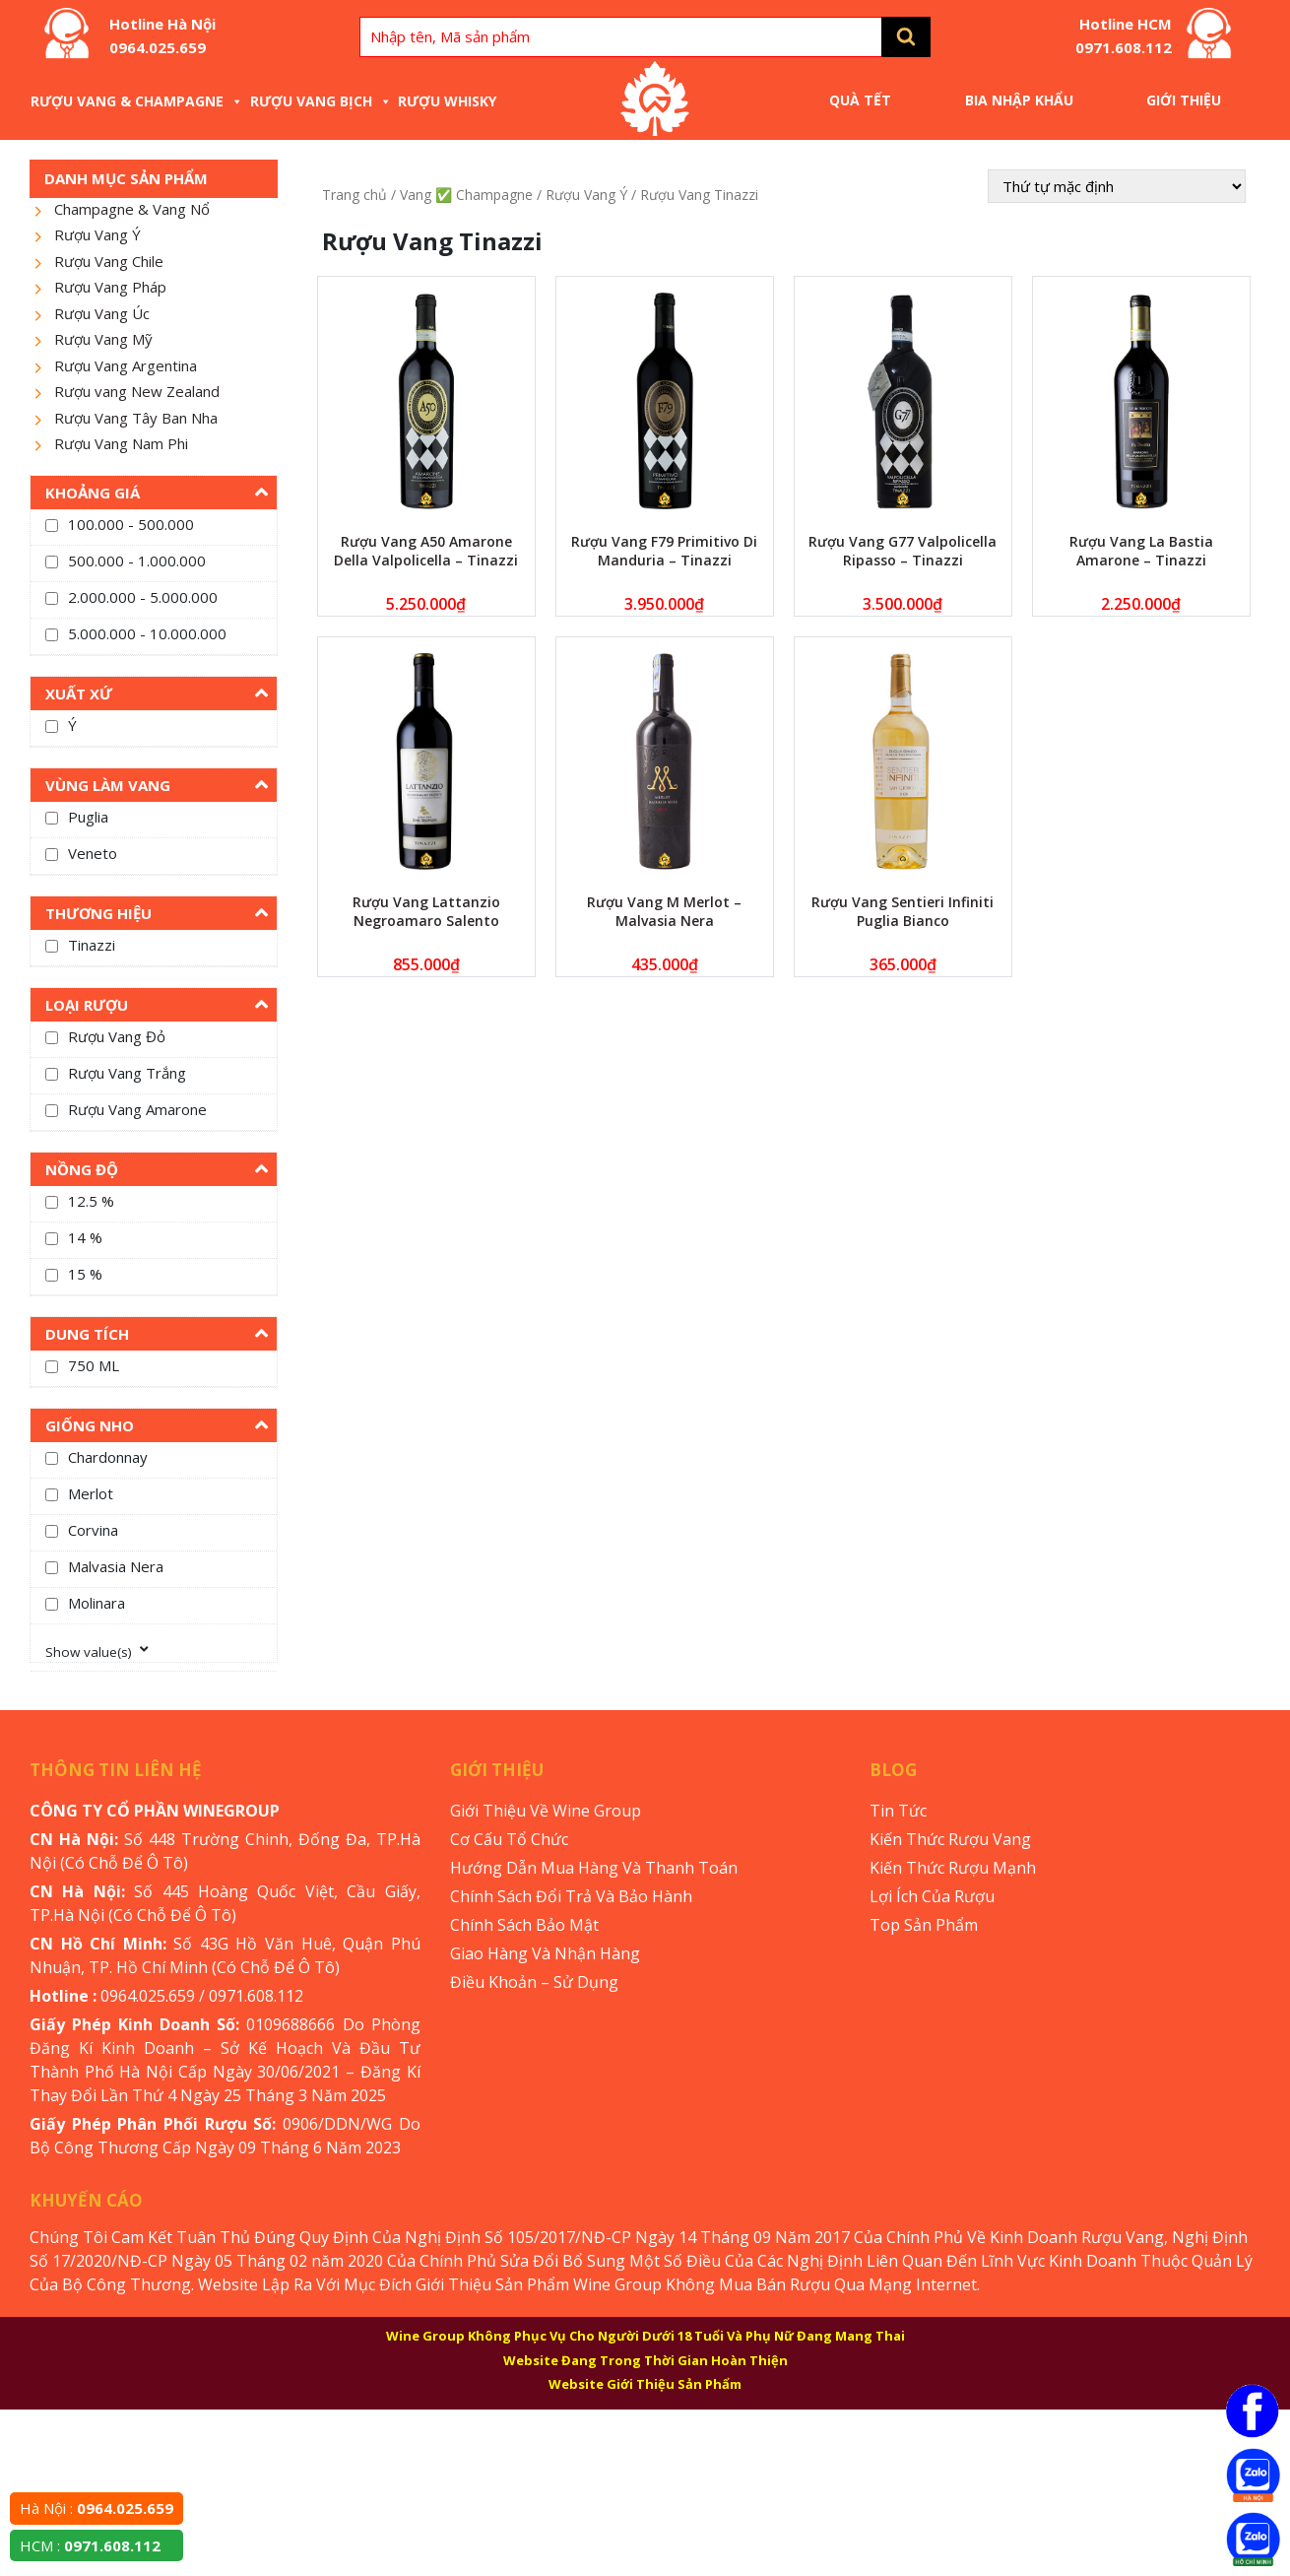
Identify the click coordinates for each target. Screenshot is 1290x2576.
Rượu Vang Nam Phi (121, 443)
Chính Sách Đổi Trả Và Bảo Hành (571, 1896)
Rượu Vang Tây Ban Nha (136, 418)
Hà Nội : (96, 2508)
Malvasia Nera (115, 1566)
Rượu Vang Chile (108, 261)
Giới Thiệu (1183, 100)
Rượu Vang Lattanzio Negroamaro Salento (426, 911)
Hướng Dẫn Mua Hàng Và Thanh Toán (594, 1868)
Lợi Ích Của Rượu (932, 1896)
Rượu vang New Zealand (137, 391)
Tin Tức (898, 1810)
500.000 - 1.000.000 (137, 560)
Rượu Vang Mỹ (103, 339)
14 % (85, 1237)
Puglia (88, 816)
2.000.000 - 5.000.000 (143, 597)
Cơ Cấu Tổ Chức (509, 1839)
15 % (85, 1274)
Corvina (93, 1530)
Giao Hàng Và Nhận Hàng (545, 1953)
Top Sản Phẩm (924, 1925)
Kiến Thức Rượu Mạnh (953, 1868)
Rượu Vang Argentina (125, 365)
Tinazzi (91, 945)
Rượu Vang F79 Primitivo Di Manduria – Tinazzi (664, 550)
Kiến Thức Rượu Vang (950, 1839)
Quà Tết (860, 100)
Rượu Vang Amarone (137, 1109)
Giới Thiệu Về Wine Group (545, 1810)
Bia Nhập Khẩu (1019, 100)
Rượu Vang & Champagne (137, 101)
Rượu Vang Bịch (321, 101)
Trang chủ (354, 194)
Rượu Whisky (447, 101)
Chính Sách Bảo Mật (524, 1925)
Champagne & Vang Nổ (132, 209)
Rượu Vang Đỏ (116, 1036)
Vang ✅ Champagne (466, 194)
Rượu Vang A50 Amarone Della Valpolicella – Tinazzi (426, 550)
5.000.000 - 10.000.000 (147, 633)
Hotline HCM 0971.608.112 (1123, 35)
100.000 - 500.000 (131, 524)
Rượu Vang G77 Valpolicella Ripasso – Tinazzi (902, 550)
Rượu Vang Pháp (110, 287)
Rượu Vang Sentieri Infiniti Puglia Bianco (902, 911)
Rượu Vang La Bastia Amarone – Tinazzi (1141, 550)
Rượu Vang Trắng (127, 1073)
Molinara (96, 1603)
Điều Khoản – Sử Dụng (534, 1982)
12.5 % (91, 1201)
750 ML (93, 1365)
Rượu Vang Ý (97, 234)
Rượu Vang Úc (102, 313)
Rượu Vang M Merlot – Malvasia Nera (664, 911)
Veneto (92, 853)
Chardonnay (108, 1457)
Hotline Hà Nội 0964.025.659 (162, 35)
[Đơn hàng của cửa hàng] (1117, 186)
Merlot (90, 1493)
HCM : (90, 2545)
